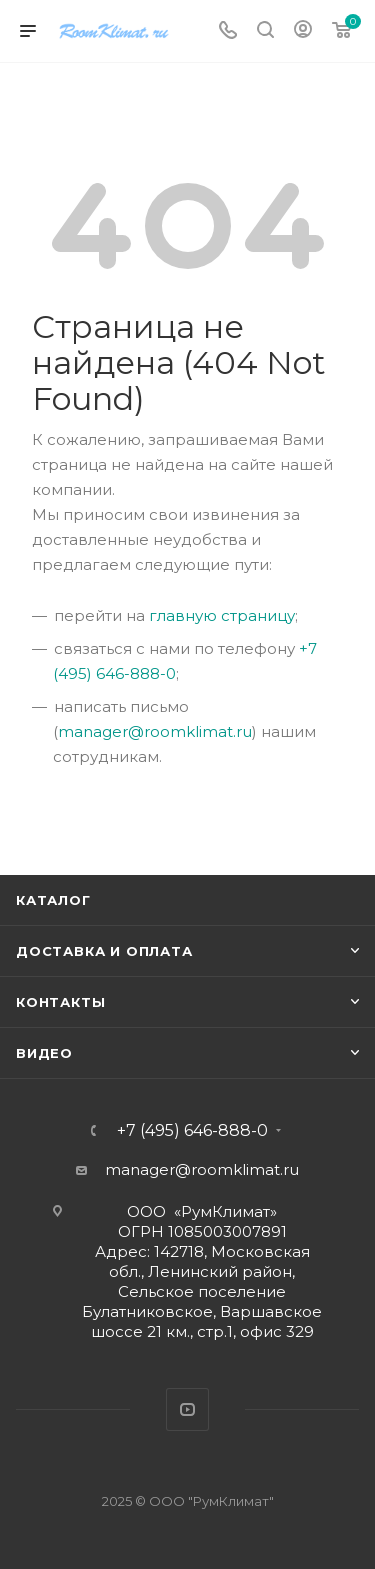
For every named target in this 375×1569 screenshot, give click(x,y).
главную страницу (222, 615)
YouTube (187, 1409)
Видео (44, 1053)
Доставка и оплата (104, 951)
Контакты (60, 1002)
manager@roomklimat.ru (155, 731)
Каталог (53, 900)
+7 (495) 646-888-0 (192, 1131)
